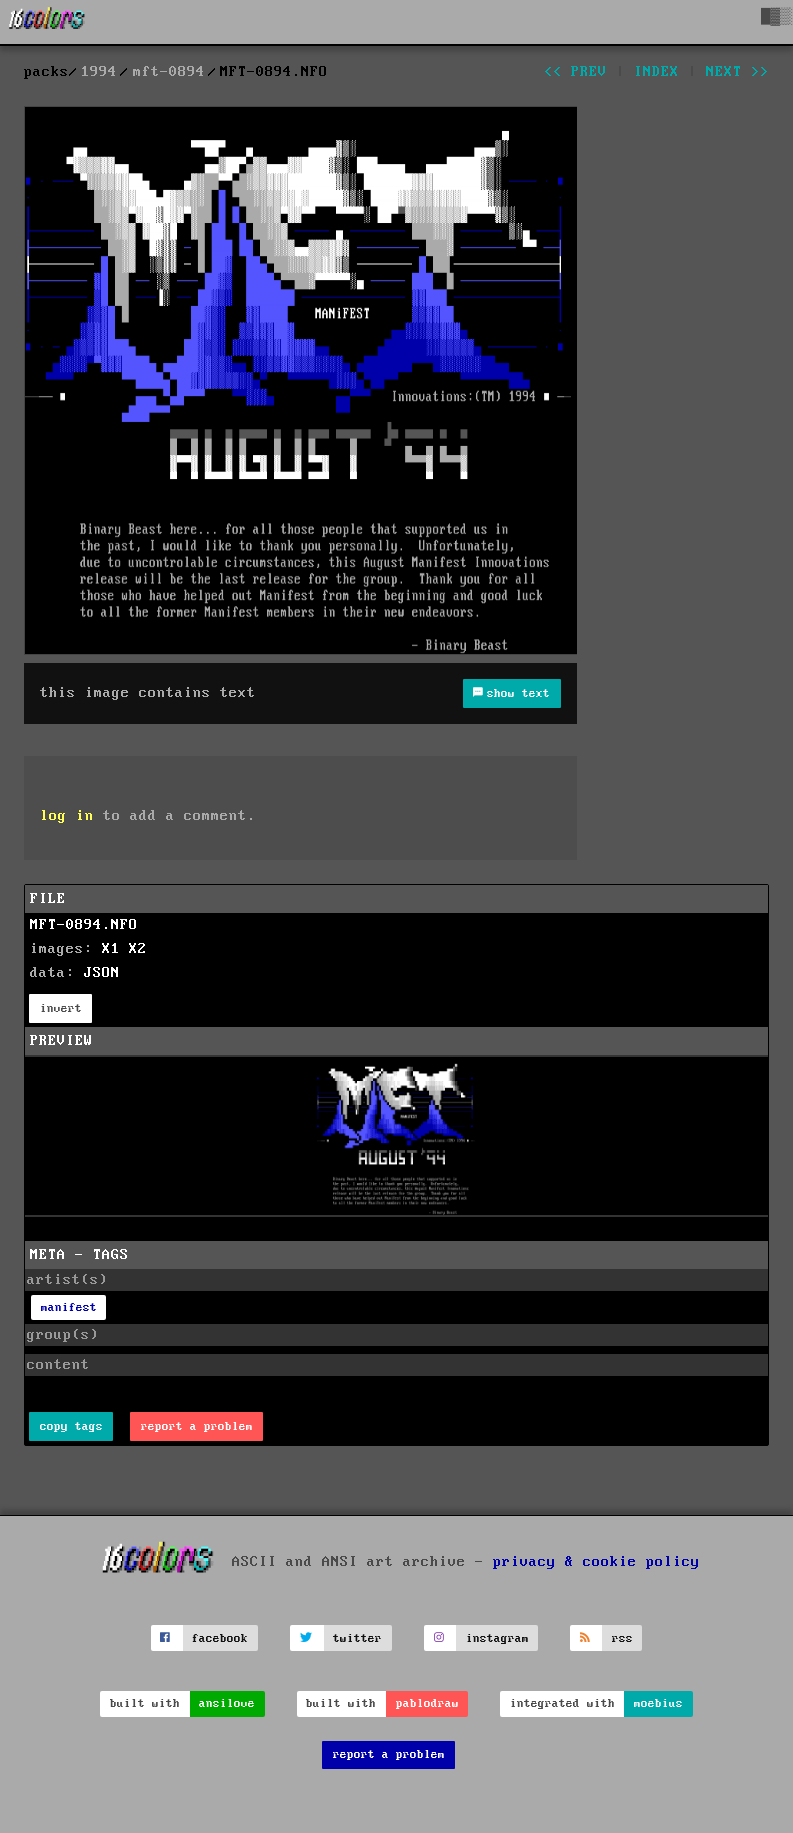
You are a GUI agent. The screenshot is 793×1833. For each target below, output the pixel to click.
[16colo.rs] (47, 22)
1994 (99, 72)
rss (622, 1638)
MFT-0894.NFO (84, 925)
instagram (497, 1638)
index (656, 72)
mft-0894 (169, 72)
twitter (357, 1638)
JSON (102, 973)
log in (67, 816)
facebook (220, 1638)
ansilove (227, 1703)
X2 (138, 949)
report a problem (197, 1426)
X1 (111, 949)
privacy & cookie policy (596, 1562)
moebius (658, 1703)
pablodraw (427, 1703)
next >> (737, 72)
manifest (69, 1307)
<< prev (575, 72)
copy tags (71, 1426)
